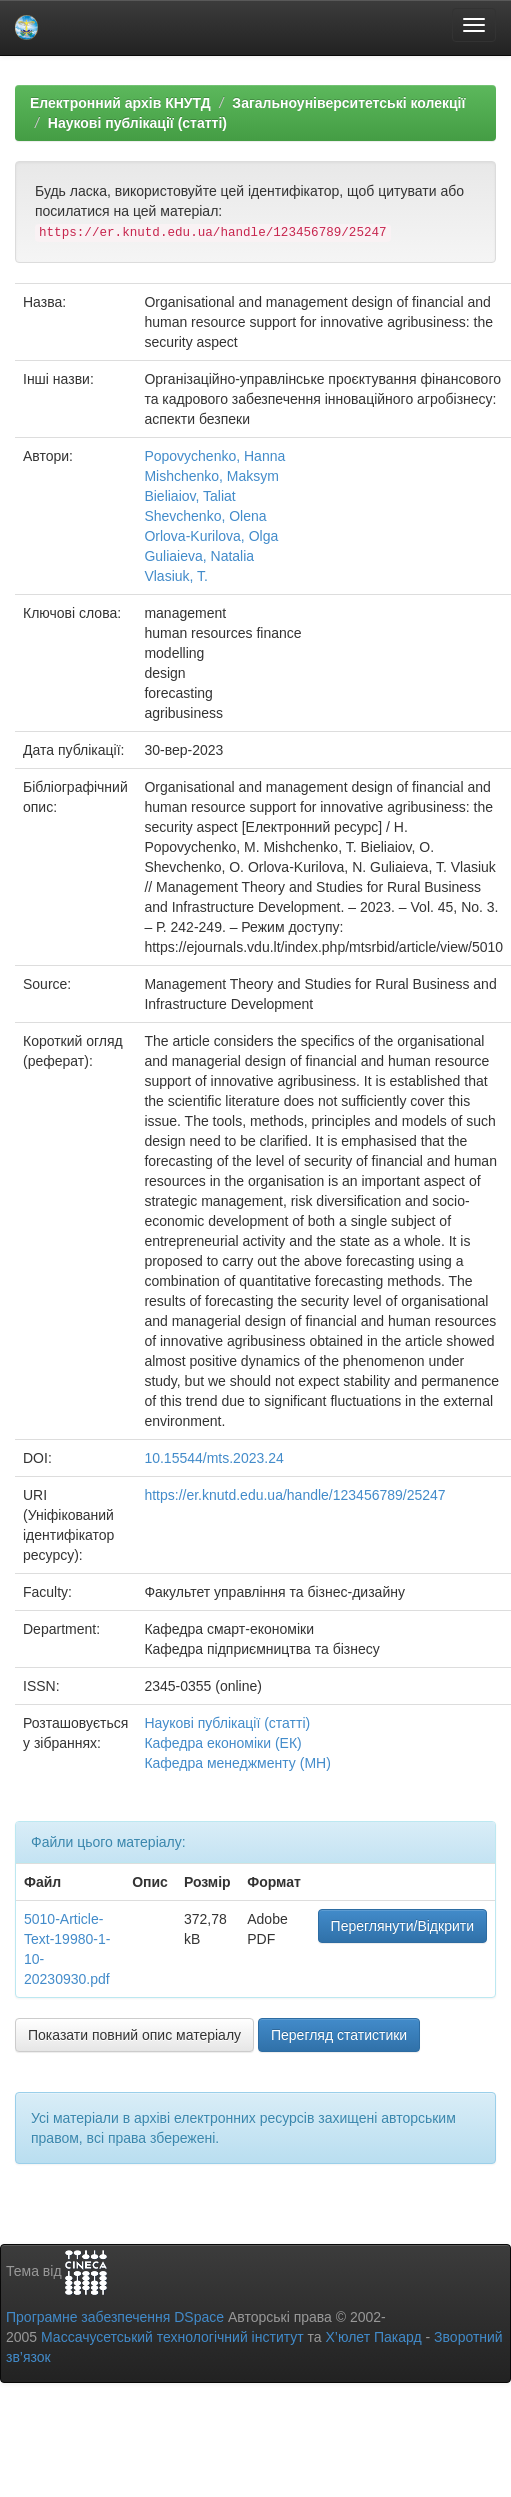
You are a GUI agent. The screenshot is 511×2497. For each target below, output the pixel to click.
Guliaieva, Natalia (199, 556)
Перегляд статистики (339, 2035)
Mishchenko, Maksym (211, 476)
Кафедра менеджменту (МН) (237, 1763)
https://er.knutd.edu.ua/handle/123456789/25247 (294, 1495)
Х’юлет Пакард (374, 2337)
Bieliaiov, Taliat (189, 496)
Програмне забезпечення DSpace (115, 2317)
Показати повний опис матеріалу (134, 2035)
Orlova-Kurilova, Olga (211, 536)
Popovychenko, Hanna (214, 456)
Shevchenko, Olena (205, 516)
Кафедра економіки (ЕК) (222, 1743)
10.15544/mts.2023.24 (213, 1458)
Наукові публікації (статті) (137, 123)
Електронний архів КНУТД (120, 103)
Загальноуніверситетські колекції (348, 103)
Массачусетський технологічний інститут (172, 2337)
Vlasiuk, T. (176, 576)
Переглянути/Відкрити (402, 1926)
